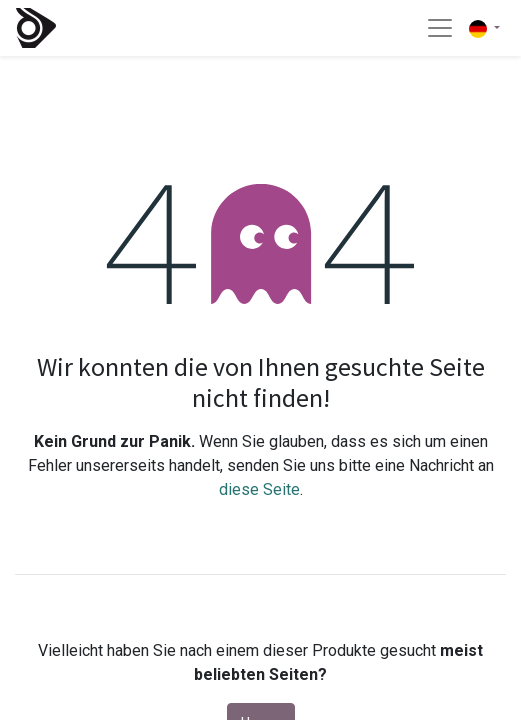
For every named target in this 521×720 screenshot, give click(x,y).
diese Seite (259, 489)
